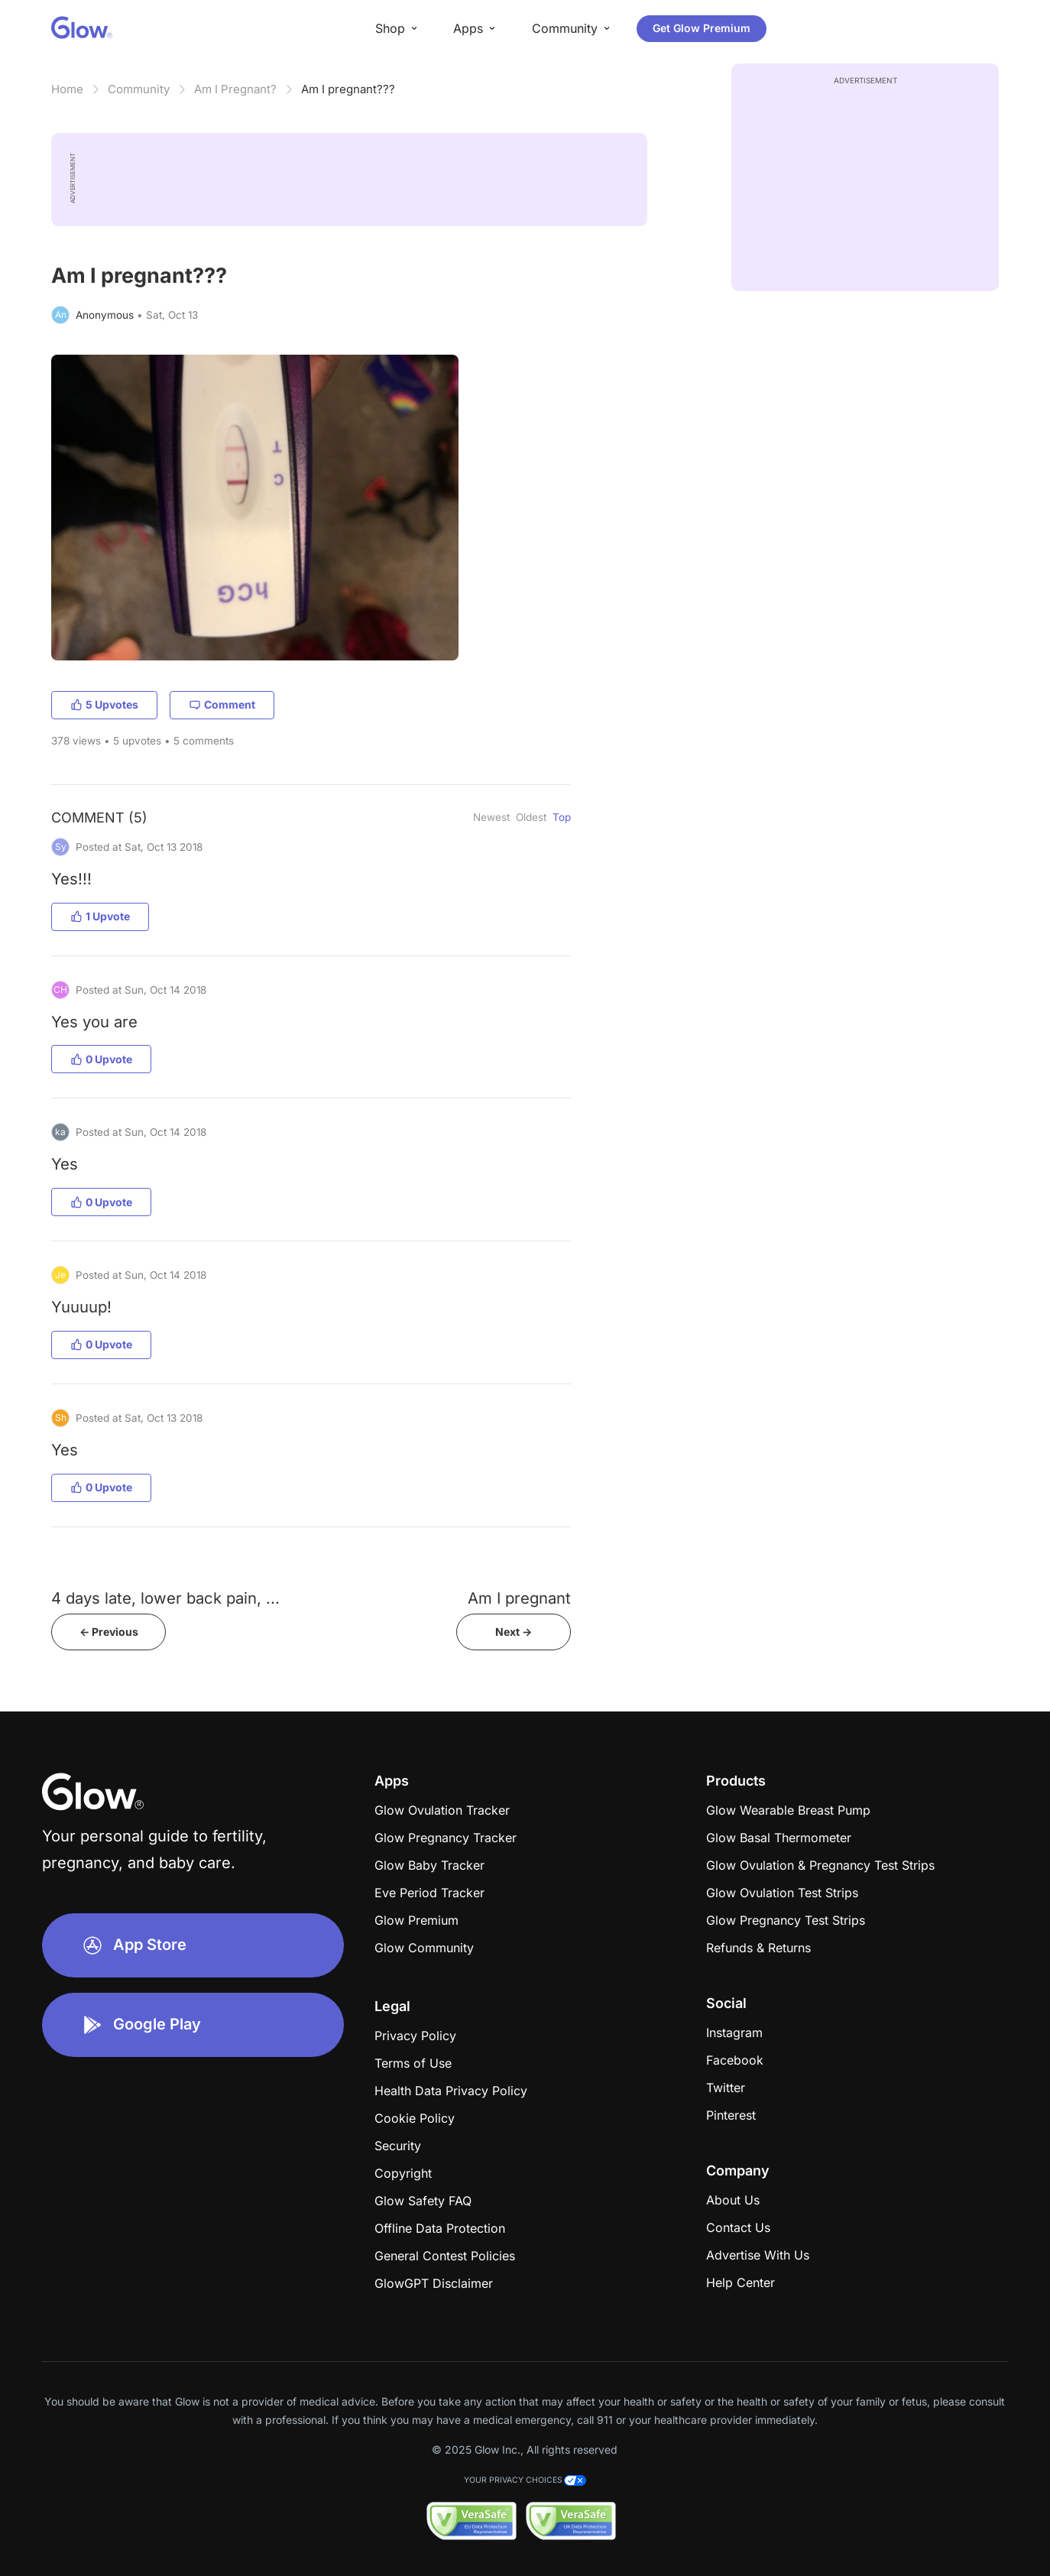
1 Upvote (100, 916)
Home (67, 89)
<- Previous (108, 1631)
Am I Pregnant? (235, 89)
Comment (222, 704)
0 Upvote (101, 1059)
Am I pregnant (519, 1598)
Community (139, 89)
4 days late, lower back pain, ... (165, 1598)
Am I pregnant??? (348, 89)
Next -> (513, 1631)
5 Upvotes (104, 704)
